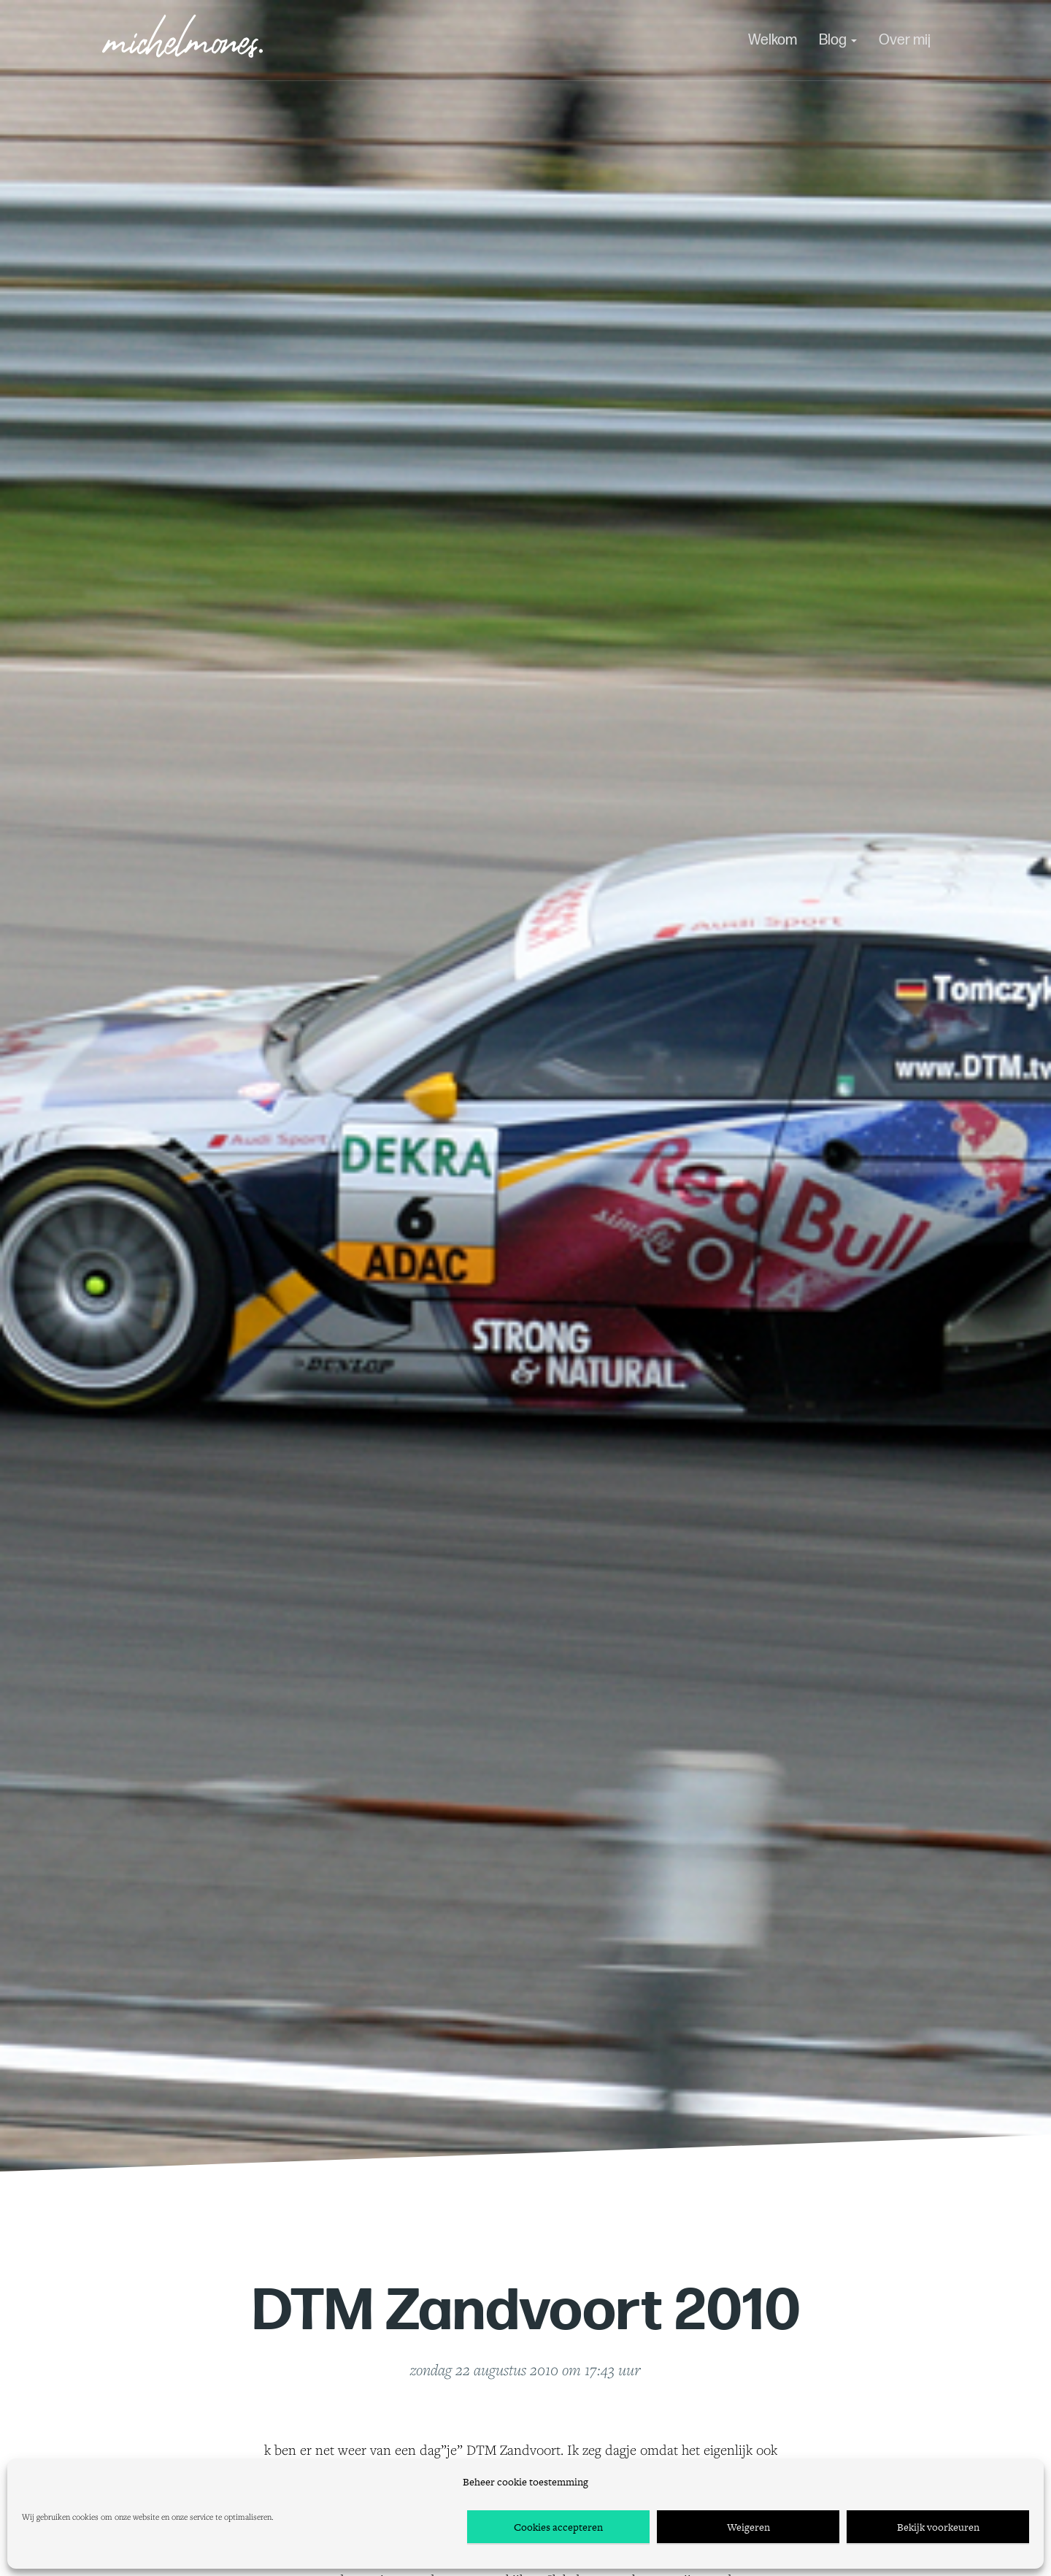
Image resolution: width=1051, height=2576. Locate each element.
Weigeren (748, 2527)
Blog (838, 40)
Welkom (772, 40)
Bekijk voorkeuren (938, 2527)
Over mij (905, 40)
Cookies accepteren (558, 2527)
